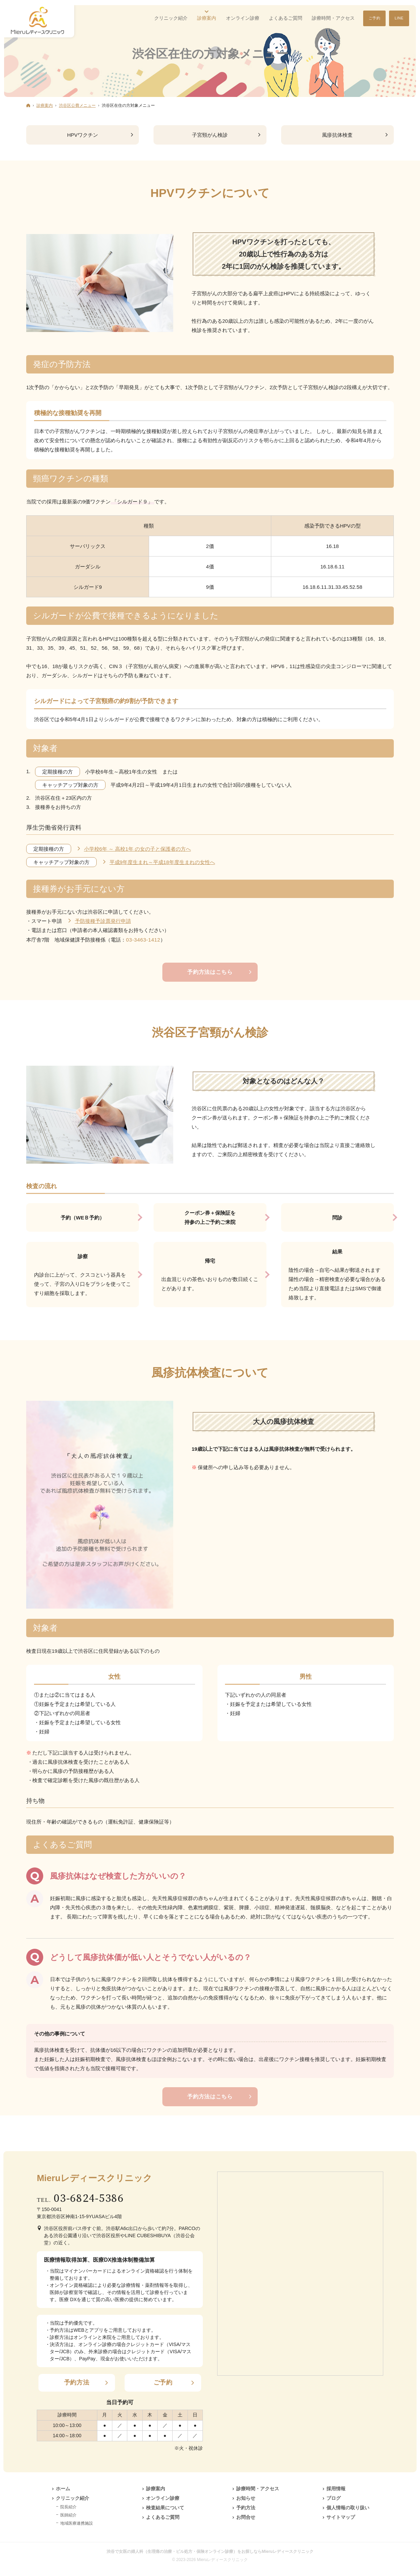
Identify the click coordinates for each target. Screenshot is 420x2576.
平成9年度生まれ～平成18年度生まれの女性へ (162, 862)
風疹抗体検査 (337, 135)
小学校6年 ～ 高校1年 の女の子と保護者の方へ (137, 849)
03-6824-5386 (89, 2199)
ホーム (63, 2488)
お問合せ (245, 2517)
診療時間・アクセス (257, 2488)
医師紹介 (68, 2515)
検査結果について (165, 2507)
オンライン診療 (162, 2498)
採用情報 (335, 2488)
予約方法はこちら (209, 972)
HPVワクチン (82, 135)
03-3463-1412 (143, 940)
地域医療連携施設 (76, 2523)
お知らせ (245, 2498)
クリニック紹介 (72, 2498)
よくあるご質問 (162, 2517)
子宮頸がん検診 (210, 135)
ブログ (333, 2498)
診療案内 (155, 2488)
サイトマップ (340, 2517)
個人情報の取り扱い (347, 2507)
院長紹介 (68, 2507)
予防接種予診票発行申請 (103, 921)
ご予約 (163, 2382)
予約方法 (77, 2382)
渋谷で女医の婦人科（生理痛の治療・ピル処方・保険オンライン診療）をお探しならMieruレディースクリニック (210, 2551)
